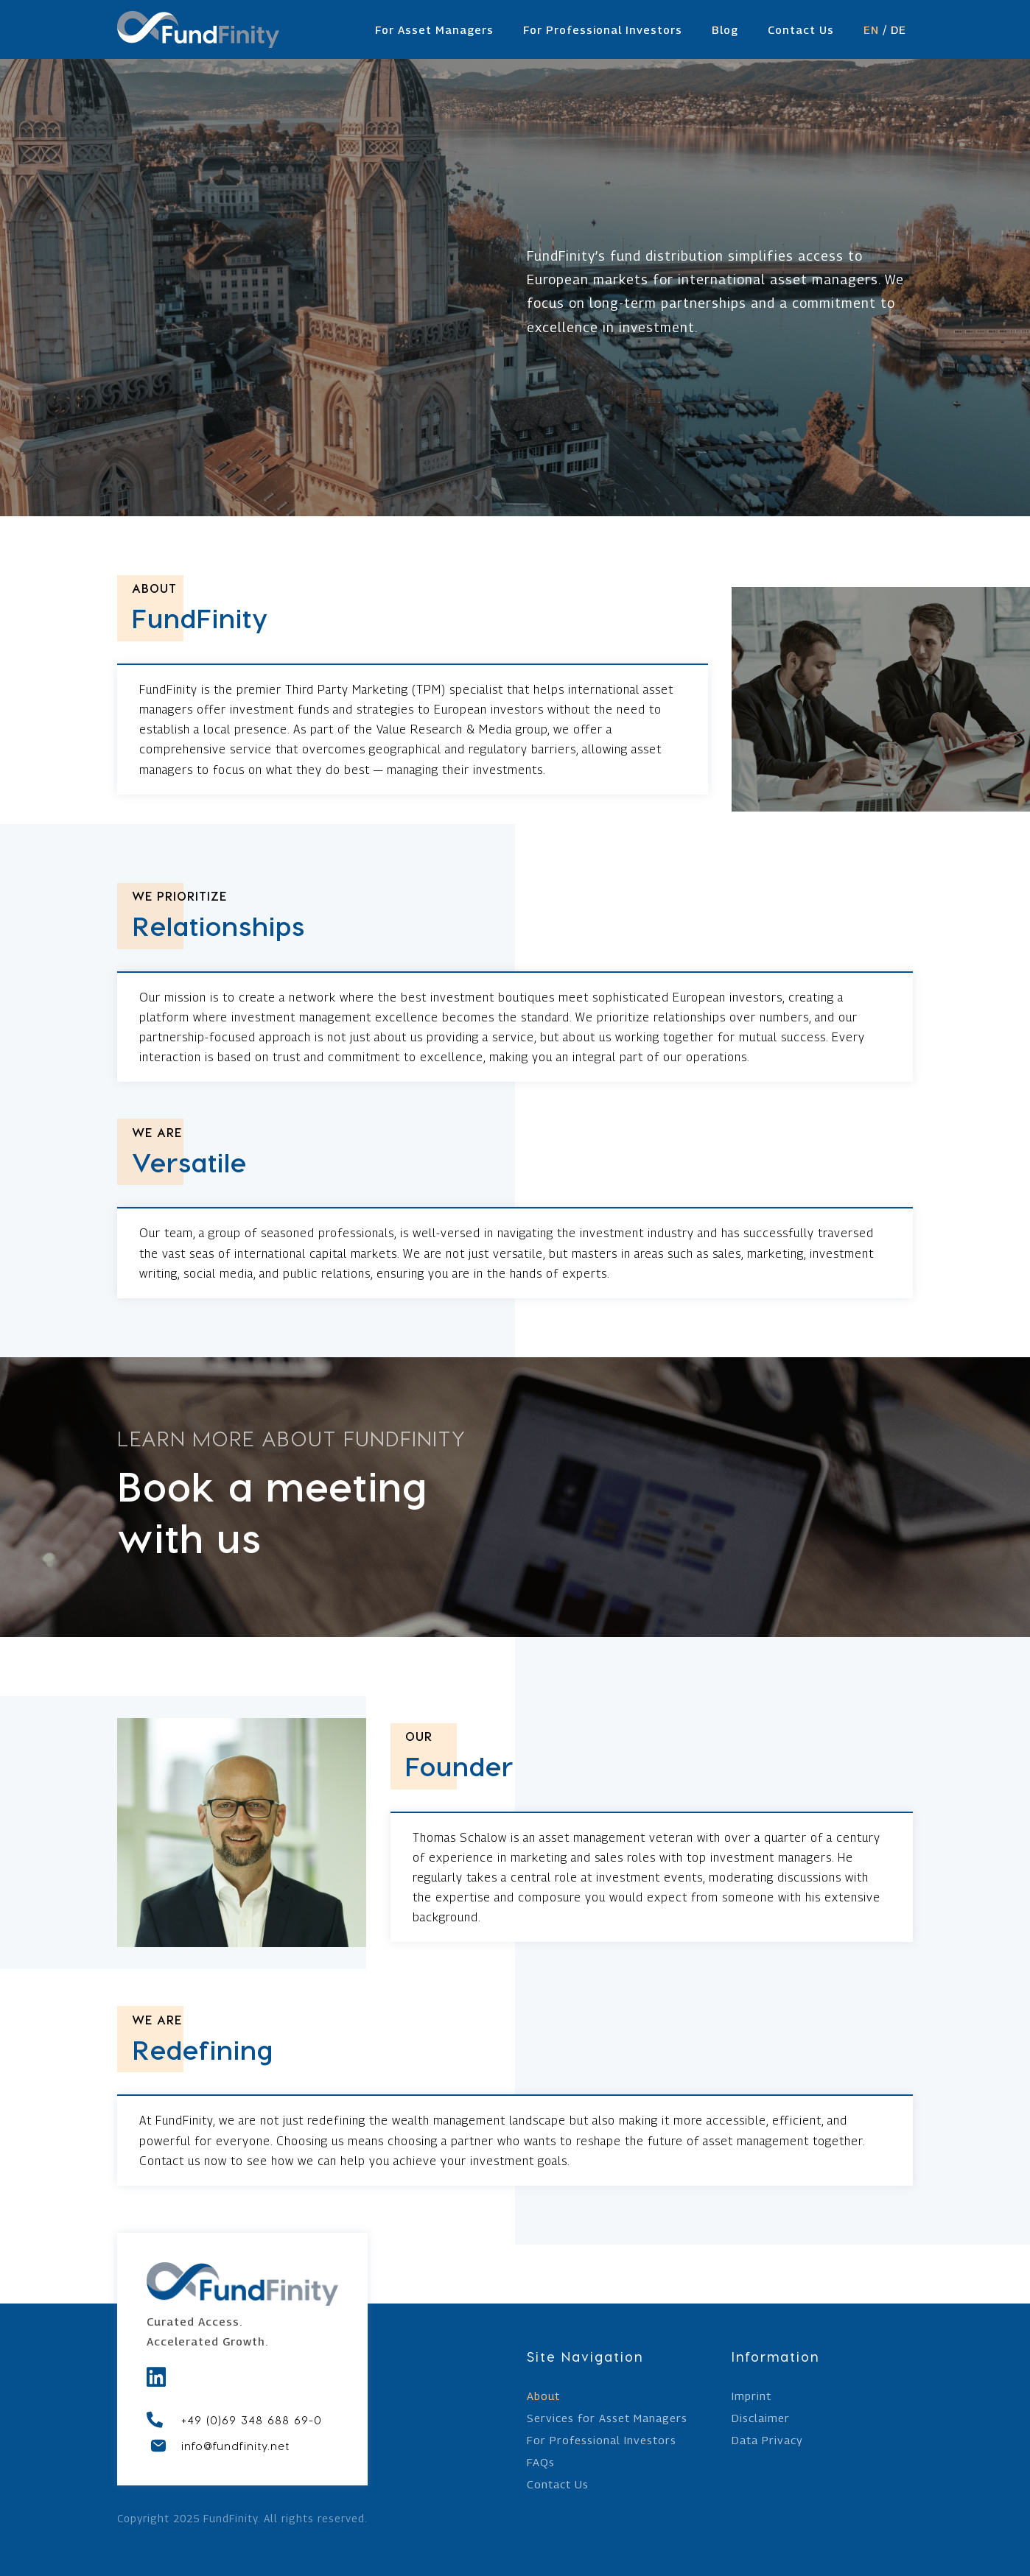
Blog (725, 29)
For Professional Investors (602, 29)
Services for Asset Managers (607, 2418)
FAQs (541, 2462)
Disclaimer (761, 2418)
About (543, 2396)
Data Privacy (767, 2440)
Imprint (751, 2396)
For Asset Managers (434, 29)
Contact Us (801, 29)
